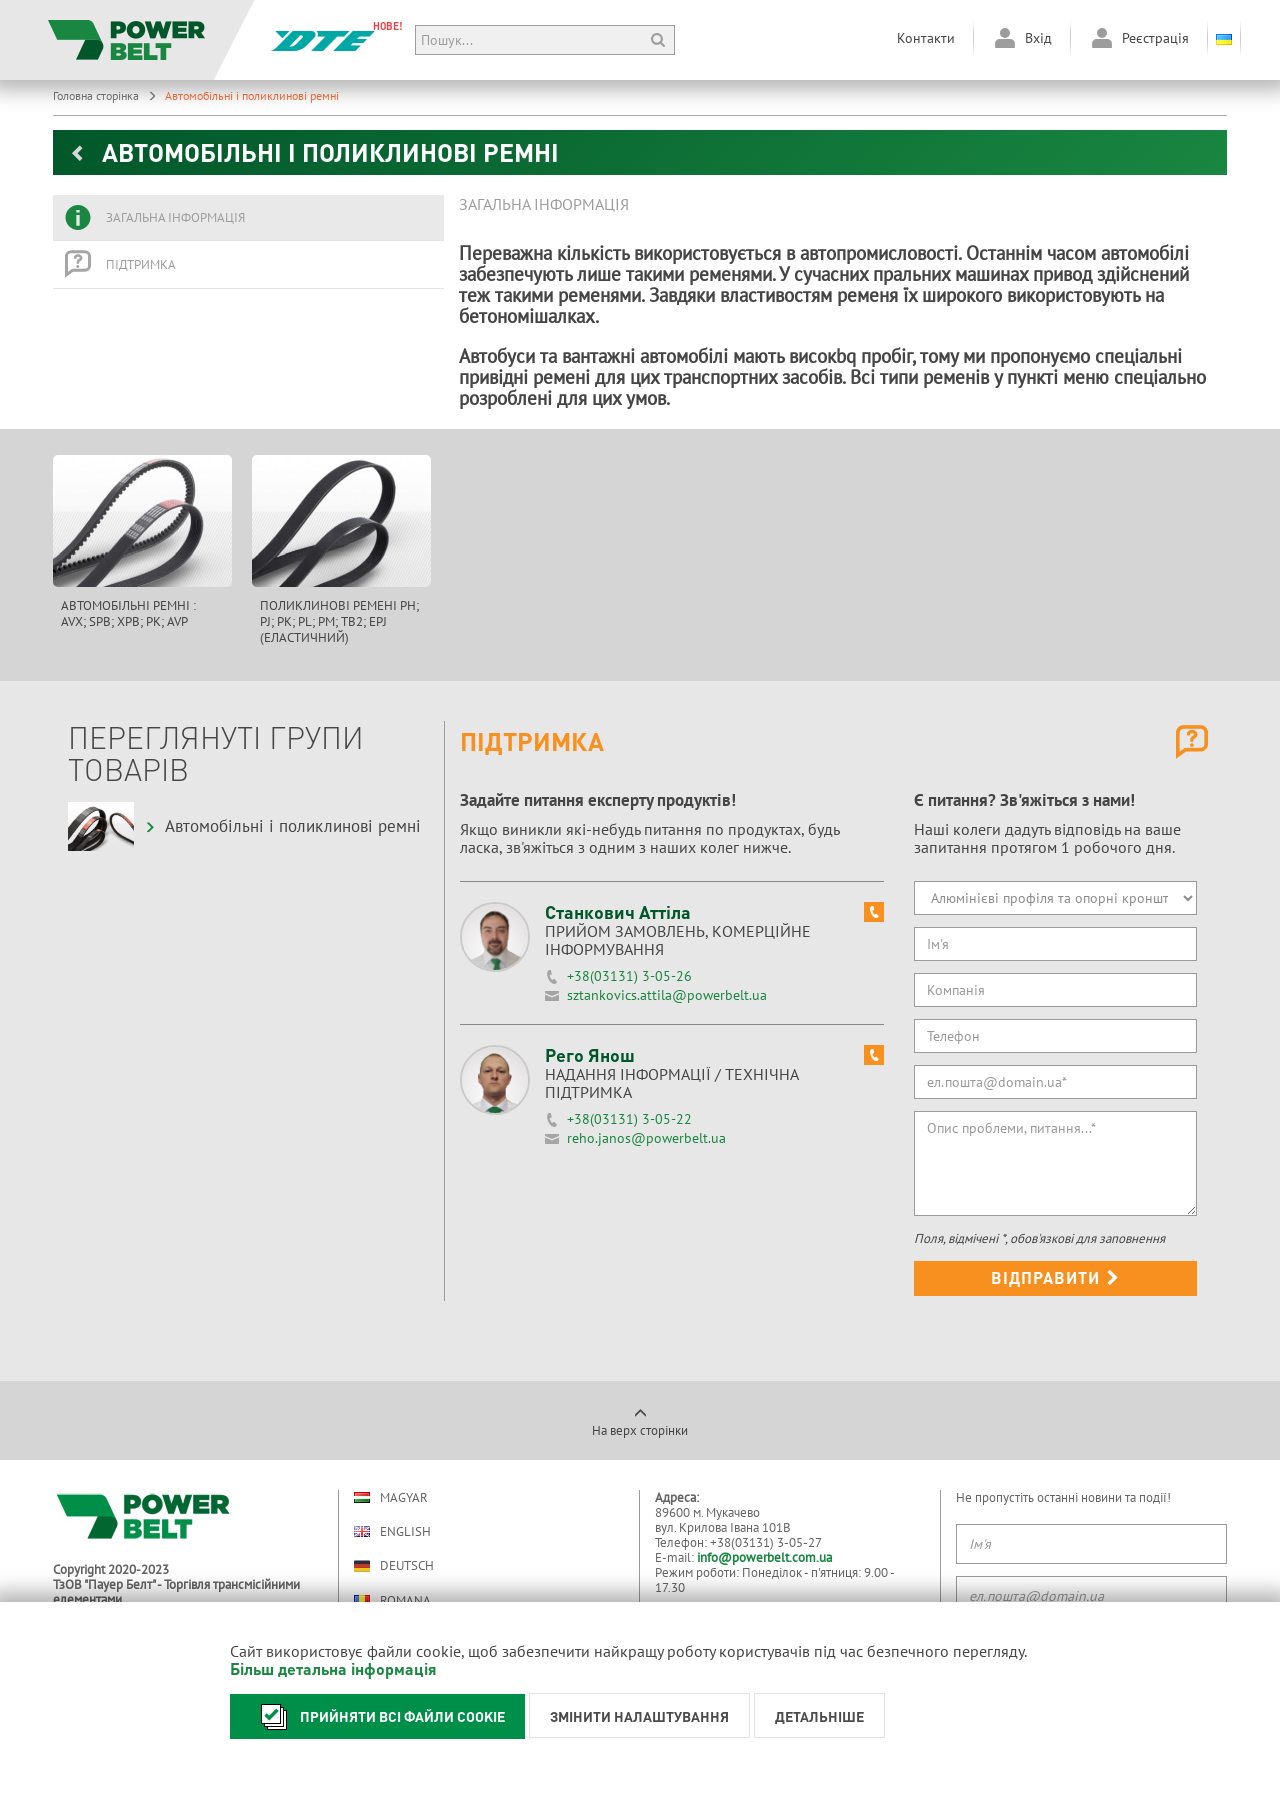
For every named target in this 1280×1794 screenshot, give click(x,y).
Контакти (926, 38)
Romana (392, 1600)
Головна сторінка (105, 95)
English (392, 1531)
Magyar (391, 1497)
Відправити (1055, 1277)
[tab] (248, 218)
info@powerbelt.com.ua (764, 1557)
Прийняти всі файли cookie (377, 1716)
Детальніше (819, 1716)
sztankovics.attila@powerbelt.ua (667, 995)
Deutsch (394, 1566)
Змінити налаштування (639, 1716)
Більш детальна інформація (333, 1668)
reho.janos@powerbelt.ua (646, 1138)
